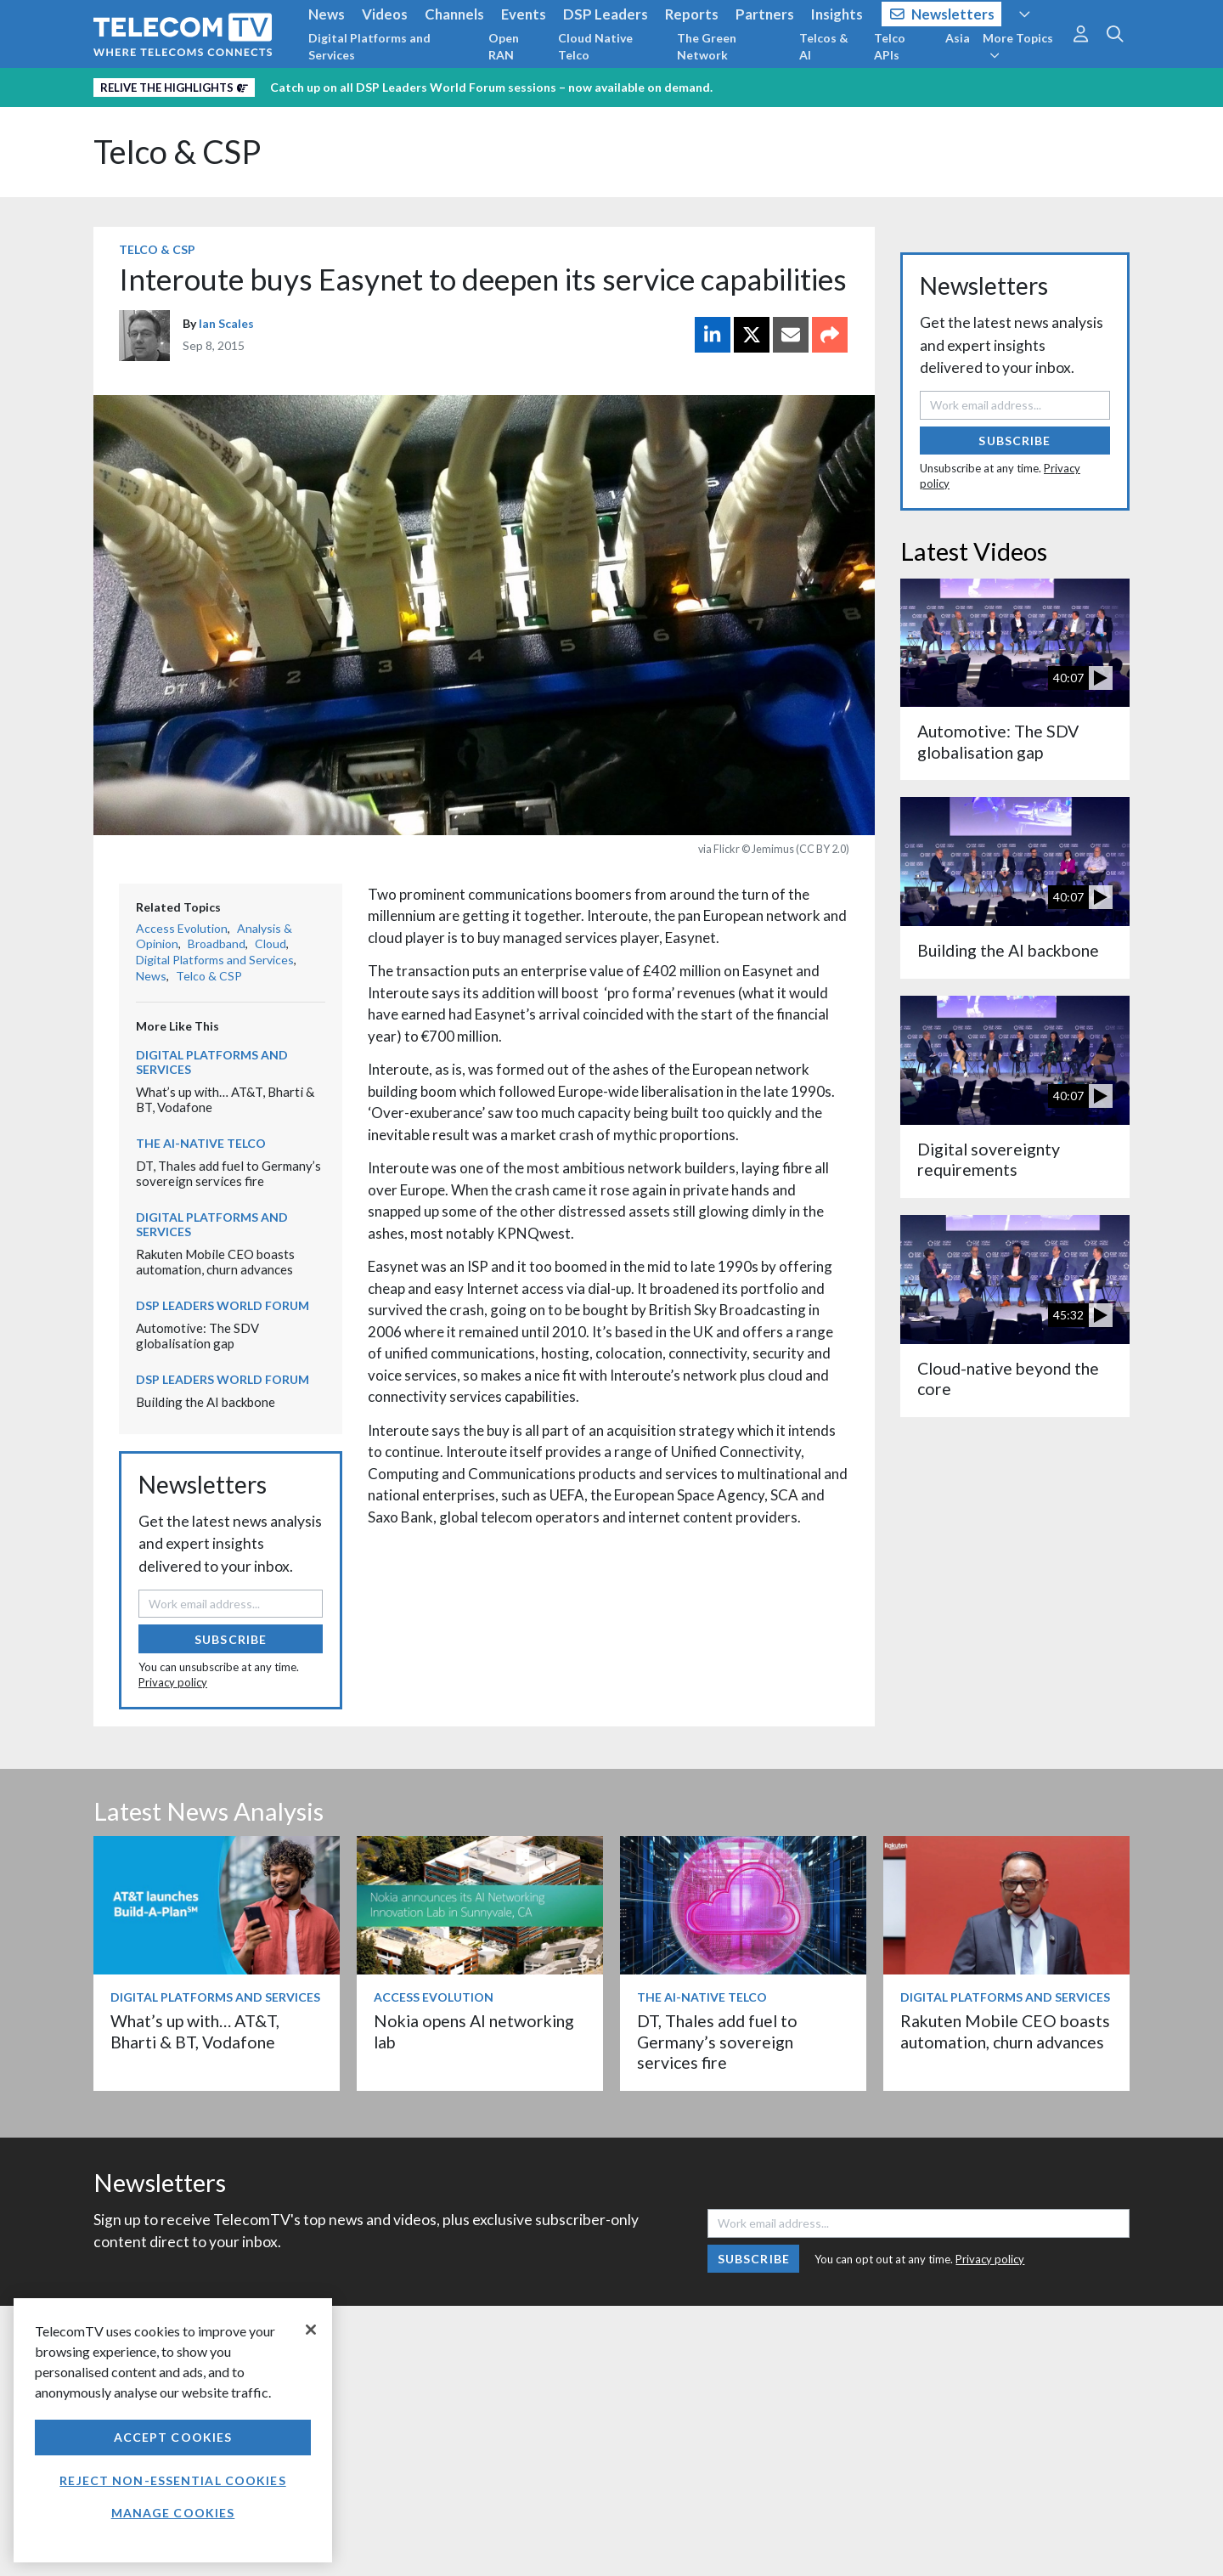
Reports (692, 14)
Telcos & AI (823, 46)
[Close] (311, 2329)
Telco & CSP (177, 152)
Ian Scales (226, 323)
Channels (454, 14)
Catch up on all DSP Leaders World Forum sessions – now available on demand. (491, 87)
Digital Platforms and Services (369, 46)
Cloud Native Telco (595, 46)
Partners (764, 14)
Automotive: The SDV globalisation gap (197, 1336)
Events (523, 14)
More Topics (1018, 46)
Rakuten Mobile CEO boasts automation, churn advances (215, 1262)
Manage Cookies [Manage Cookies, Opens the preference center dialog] (173, 2512)
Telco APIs (889, 46)
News (326, 14)
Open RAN (503, 46)
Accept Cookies (173, 2437)
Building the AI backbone (205, 1401)
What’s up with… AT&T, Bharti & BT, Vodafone (194, 2031)
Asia (957, 38)
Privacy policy (172, 1682)
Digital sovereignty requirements (988, 1159)
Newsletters (942, 14)
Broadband (216, 943)
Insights (837, 14)
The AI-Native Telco (201, 1143)
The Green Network (706, 46)
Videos (385, 14)
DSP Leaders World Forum (222, 1305)
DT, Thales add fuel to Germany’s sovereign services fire (228, 1173)
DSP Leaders (605, 14)
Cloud (270, 943)
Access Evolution (182, 928)
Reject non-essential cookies (172, 2480)
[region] (173, 2430)
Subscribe (230, 1639)
